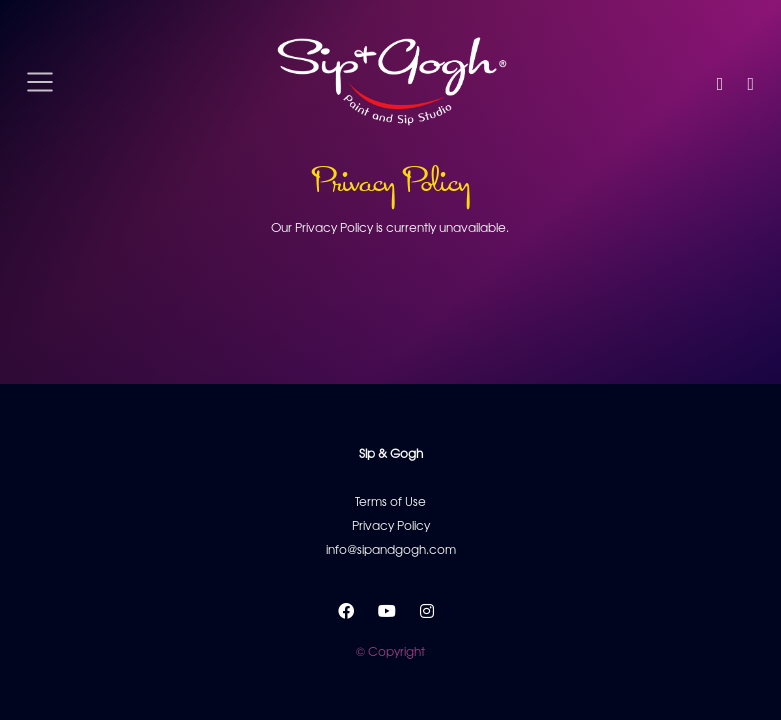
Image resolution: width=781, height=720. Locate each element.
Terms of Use (390, 501)
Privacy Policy (391, 525)
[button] (720, 82)
